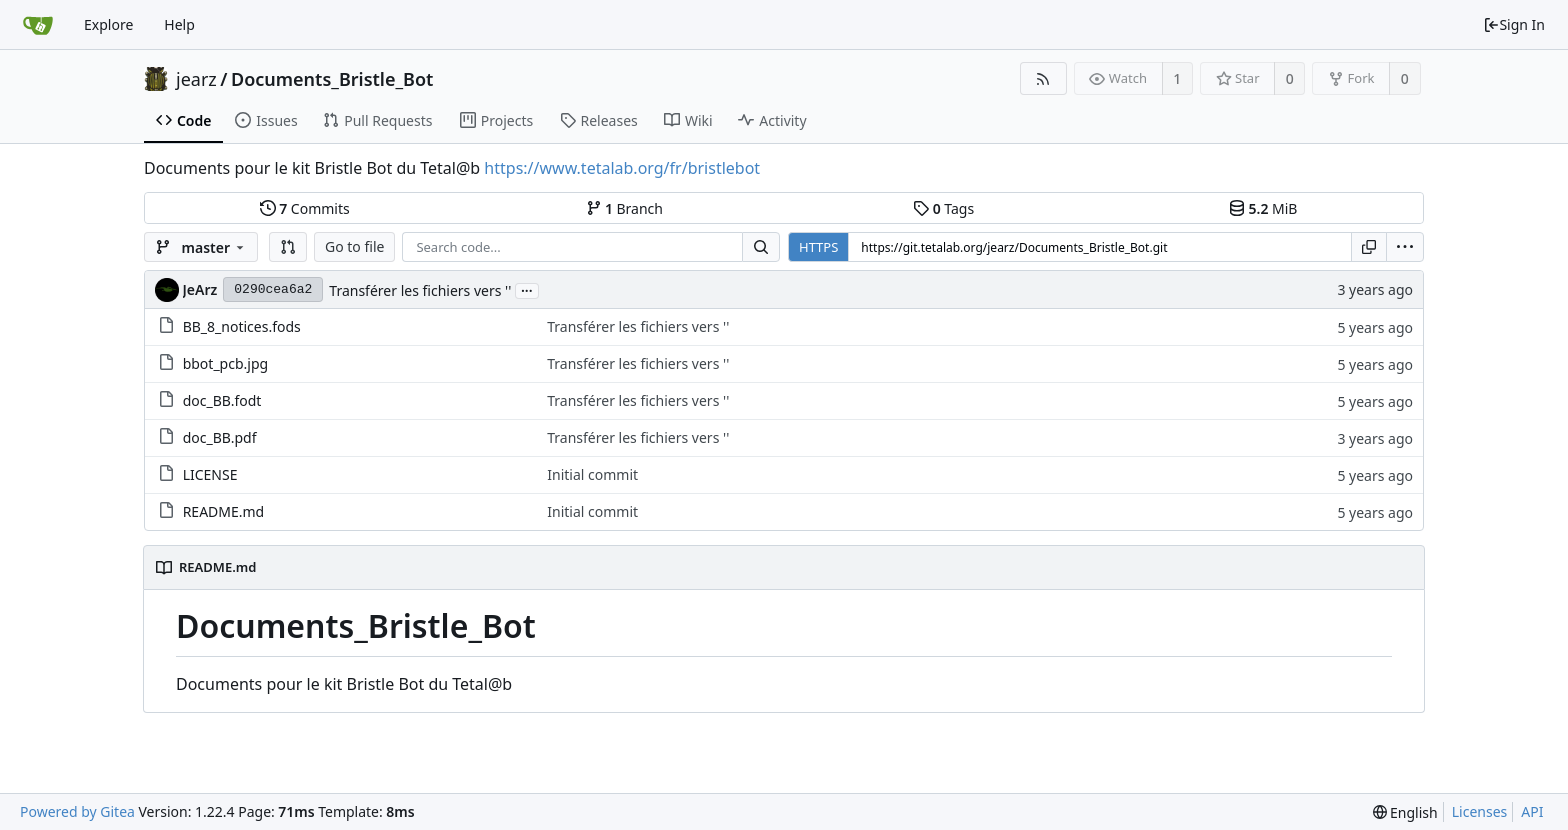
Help (179, 24)
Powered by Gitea (77, 811)
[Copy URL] (1369, 247)
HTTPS (818, 247)
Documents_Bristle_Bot (332, 79)
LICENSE (210, 474)
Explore (108, 24)
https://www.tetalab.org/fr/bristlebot (622, 168)
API (1532, 811)
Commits (305, 208)
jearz (196, 79)
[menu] (1405, 247)
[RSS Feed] (1043, 78)
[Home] (38, 25)
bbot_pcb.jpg (225, 363)
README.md (224, 511)
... (527, 289)
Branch (625, 208)
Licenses (1480, 811)
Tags (943, 208)
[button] (288, 247)
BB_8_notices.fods (242, 326)
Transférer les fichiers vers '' (420, 290)
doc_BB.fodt (222, 400)
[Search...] (761, 247)
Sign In (1514, 24)
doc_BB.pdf (220, 437)
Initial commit (592, 474)
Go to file (354, 246)
